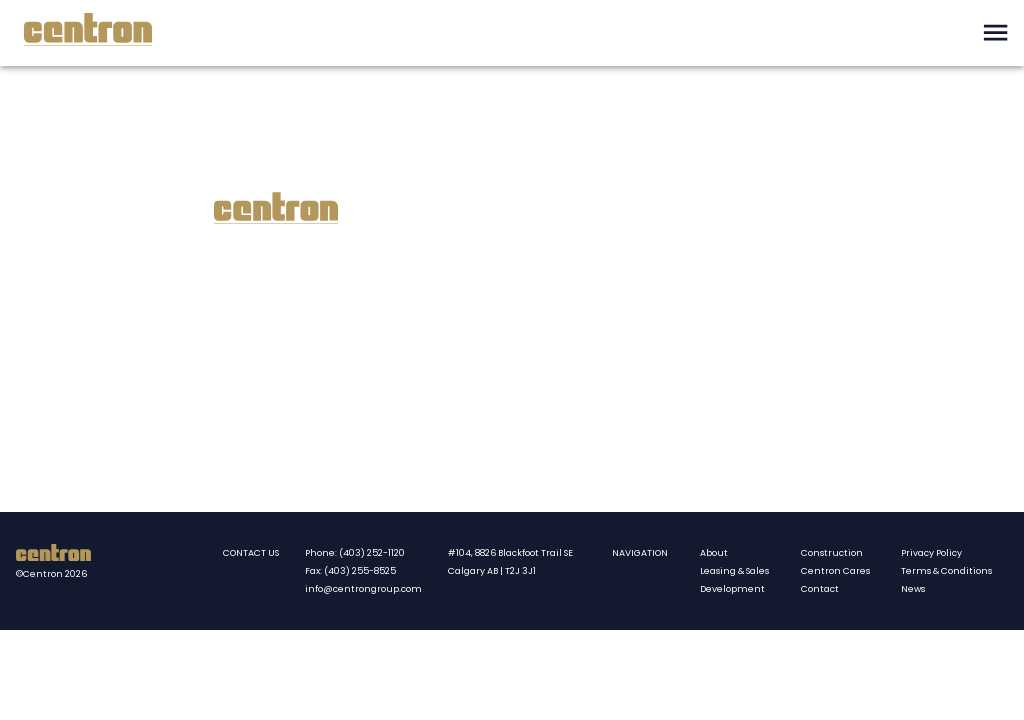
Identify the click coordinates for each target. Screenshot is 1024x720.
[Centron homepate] (53, 555)
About (714, 553)
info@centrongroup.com (363, 589)
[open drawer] (995, 32)
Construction (832, 553)
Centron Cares (835, 571)
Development (732, 589)
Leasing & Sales (734, 571)
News (913, 589)
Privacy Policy (931, 553)
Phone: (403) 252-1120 (355, 553)
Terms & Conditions (946, 571)
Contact (820, 589)
